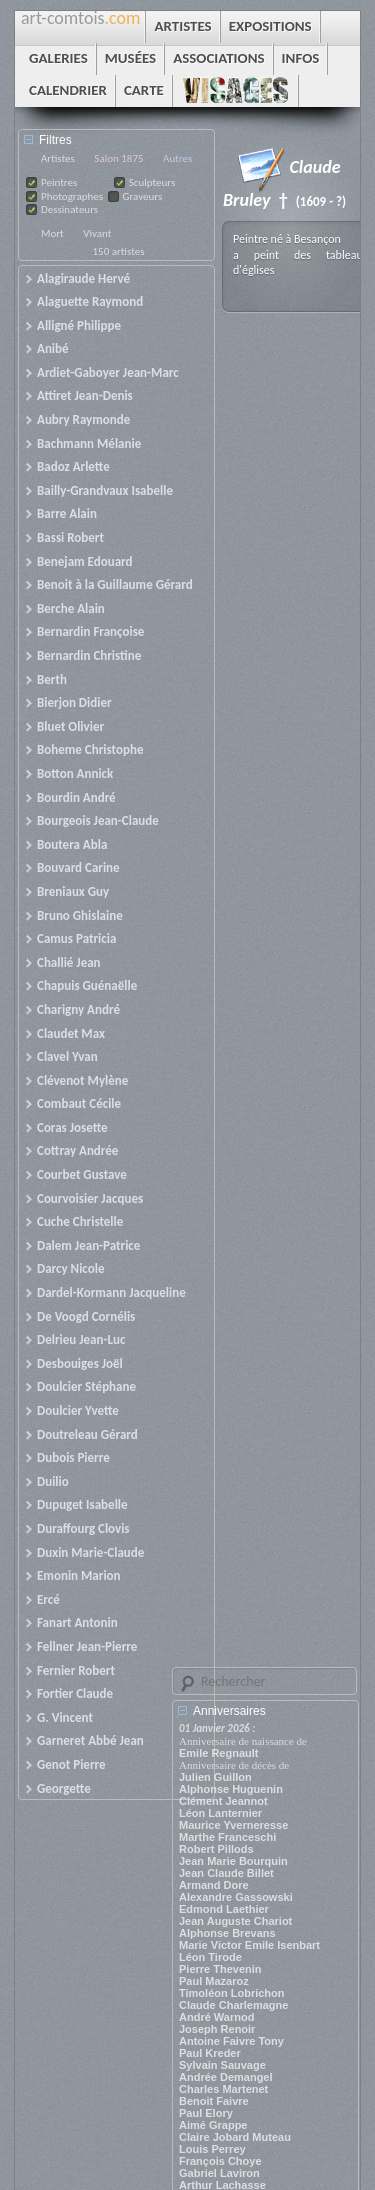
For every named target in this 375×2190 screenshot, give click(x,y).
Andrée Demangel (226, 2077)
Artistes (58, 158)
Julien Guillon (215, 1777)
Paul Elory (206, 2113)
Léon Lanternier (220, 1813)
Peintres (59, 182)
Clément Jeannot (223, 1801)
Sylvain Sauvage (222, 2065)
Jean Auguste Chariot (235, 1921)
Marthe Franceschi (227, 1837)
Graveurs (143, 196)
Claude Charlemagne (233, 2005)
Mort (52, 233)
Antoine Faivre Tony (231, 2041)
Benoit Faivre (214, 2101)
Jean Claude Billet (226, 1873)
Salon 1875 (118, 158)
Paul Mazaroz (214, 1981)
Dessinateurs (69, 209)
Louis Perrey (212, 2149)
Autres (177, 158)
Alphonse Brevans (227, 1933)
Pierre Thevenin (220, 1969)
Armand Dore (214, 1885)
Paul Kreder (210, 2053)
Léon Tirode (210, 1957)
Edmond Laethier (224, 1909)
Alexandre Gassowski (236, 1897)
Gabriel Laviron (219, 2173)
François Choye (220, 2161)
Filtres (55, 140)
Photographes (72, 196)
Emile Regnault (218, 1753)
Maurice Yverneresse (233, 1825)
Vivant (97, 233)
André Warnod (216, 2017)
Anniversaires (229, 1711)
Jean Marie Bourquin (233, 1861)
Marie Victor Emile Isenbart (249, 1945)
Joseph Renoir (217, 2029)
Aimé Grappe (213, 2125)
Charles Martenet (223, 2089)
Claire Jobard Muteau (235, 2137)
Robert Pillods (216, 1849)
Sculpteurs (152, 182)
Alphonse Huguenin (231, 1789)
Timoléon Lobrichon (232, 1993)
